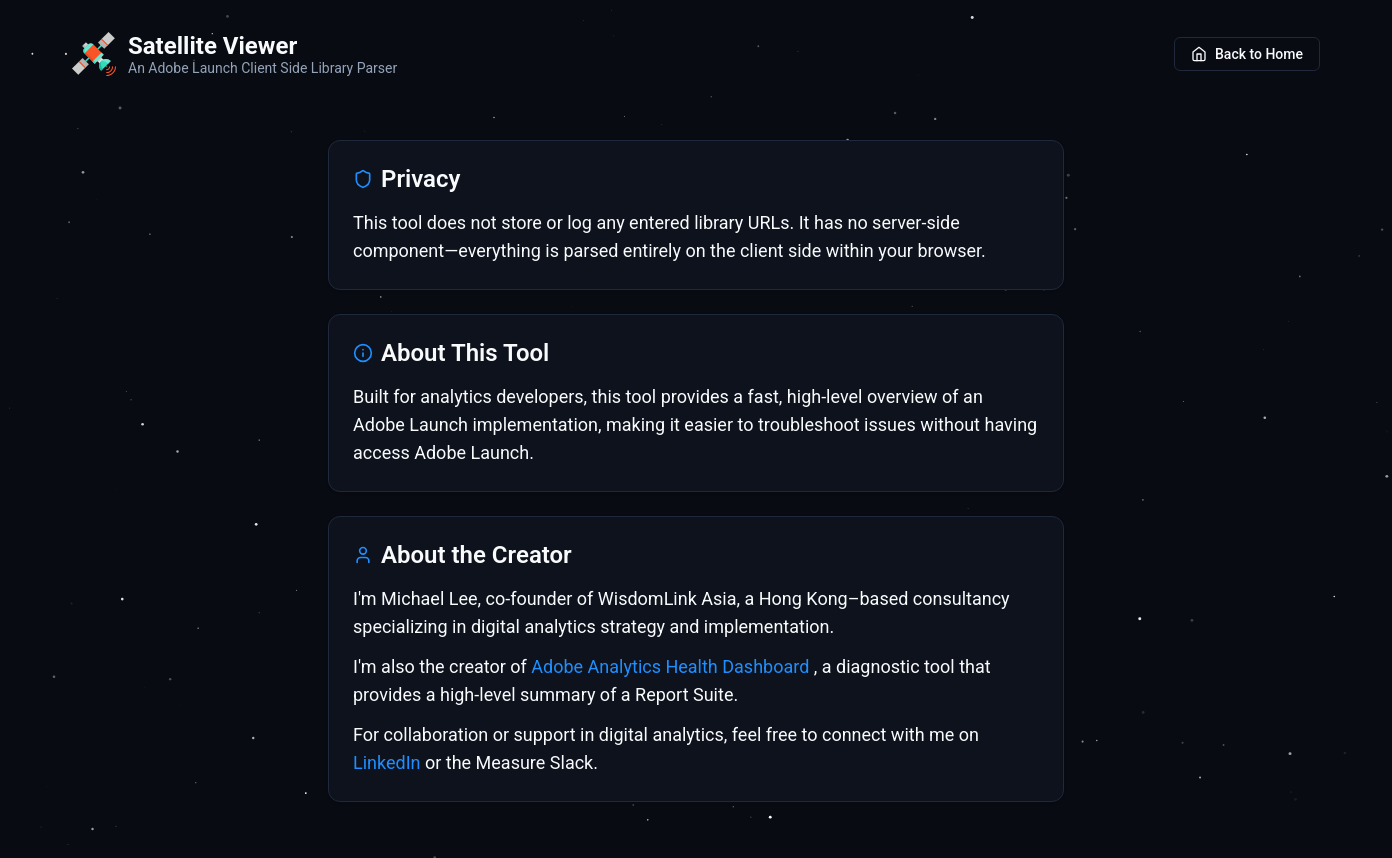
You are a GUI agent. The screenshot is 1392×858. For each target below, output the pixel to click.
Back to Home (1247, 54)
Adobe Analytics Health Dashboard (672, 666)
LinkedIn (387, 762)
